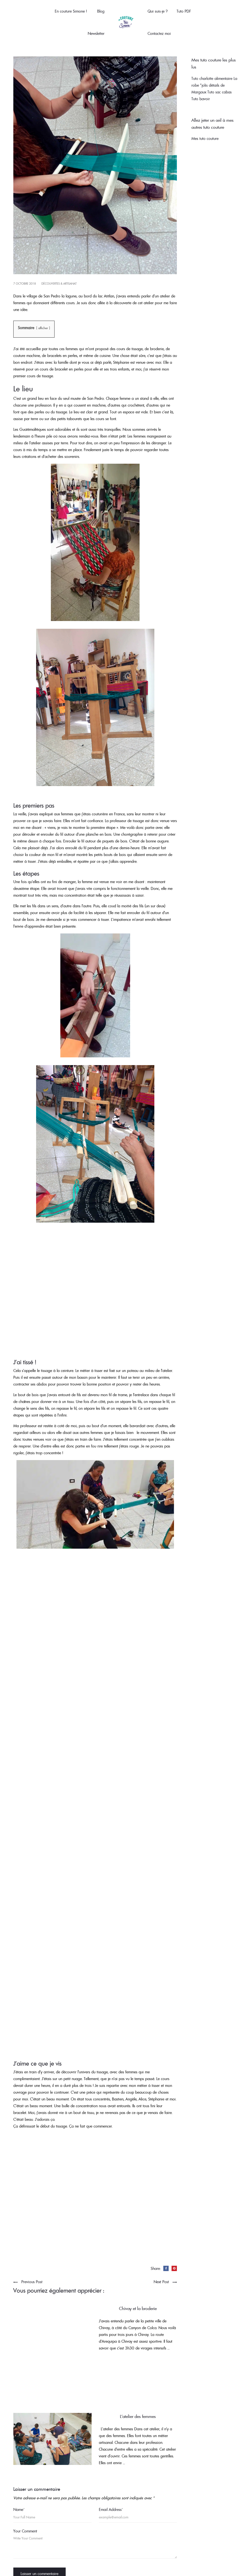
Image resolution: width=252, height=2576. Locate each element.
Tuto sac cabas (219, 92)
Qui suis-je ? (157, 11)
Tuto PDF (184, 11)
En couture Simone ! (71, 11)
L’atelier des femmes (138, 2416)
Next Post (161, 2281)
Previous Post (31, 2281)
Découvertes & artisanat (59, 283)
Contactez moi (159, 33)
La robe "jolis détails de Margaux (214, 85)
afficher (43, 328)
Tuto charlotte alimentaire (211, 78)
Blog (100, 11)
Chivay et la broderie (138, 2308)
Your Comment (25, 2531)
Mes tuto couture (205, 138)
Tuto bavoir (200, 98)
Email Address (111, 2509)
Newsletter (96, 33)
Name (19, 2509)
